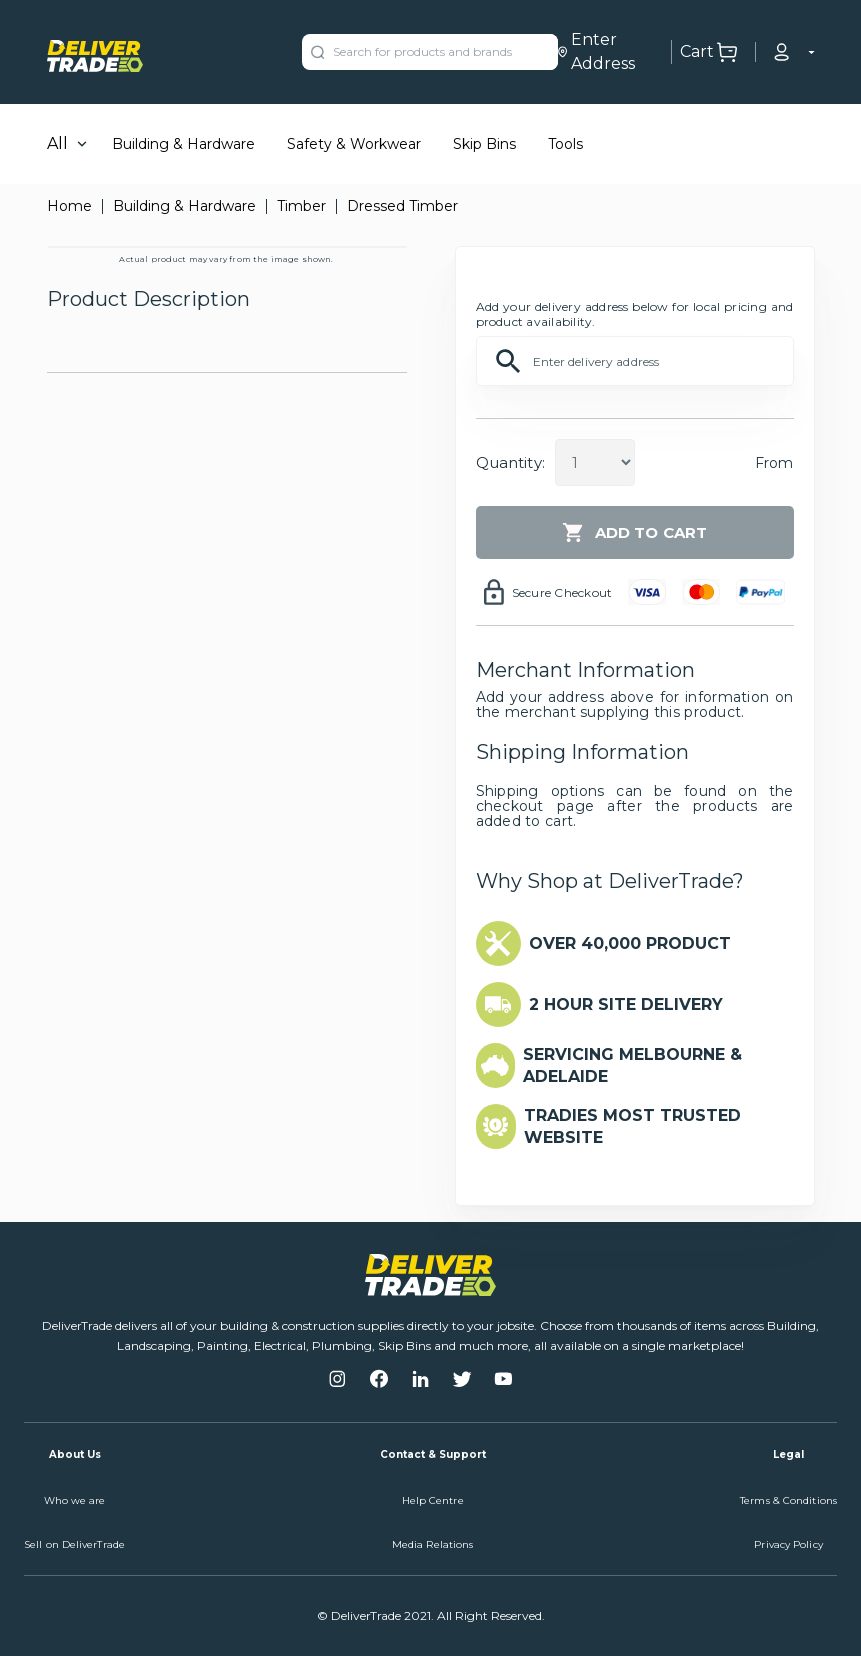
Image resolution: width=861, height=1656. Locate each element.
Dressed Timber (402, 206)
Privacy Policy (788, 1544)
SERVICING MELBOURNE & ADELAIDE (632, 1065)
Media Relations (433, 1544)
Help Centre (433, 1500)
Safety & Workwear (354, 144)
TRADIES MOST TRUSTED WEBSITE (632, 1126)
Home (69, 206)
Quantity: (510, 462)
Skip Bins (484, 144)
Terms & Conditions (788, 1500)
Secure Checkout (562, 592)
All (57, 143)
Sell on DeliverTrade (74, 1544)
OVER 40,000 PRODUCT (630, 943)
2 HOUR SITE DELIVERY (626, 1004)
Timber (301, 206)
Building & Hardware (183, 144)
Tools (565, 144)
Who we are (75, 1500)
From (774, 463)
